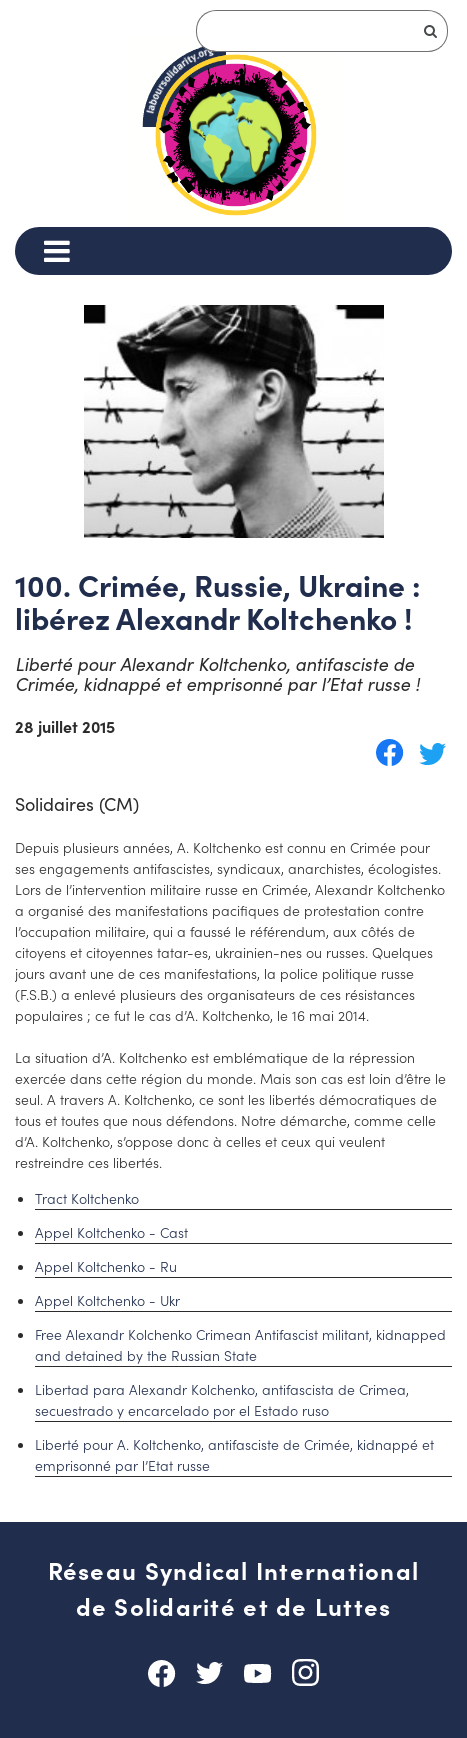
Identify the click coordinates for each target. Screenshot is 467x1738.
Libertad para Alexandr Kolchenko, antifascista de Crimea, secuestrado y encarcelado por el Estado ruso (222, 1399)
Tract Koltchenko (87, 1198)
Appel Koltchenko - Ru (106, 1266)
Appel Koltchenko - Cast (111, 1232)
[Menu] (56, 251)
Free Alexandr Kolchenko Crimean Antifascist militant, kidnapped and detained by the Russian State (240, 1344)
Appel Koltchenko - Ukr (107, 1300)
